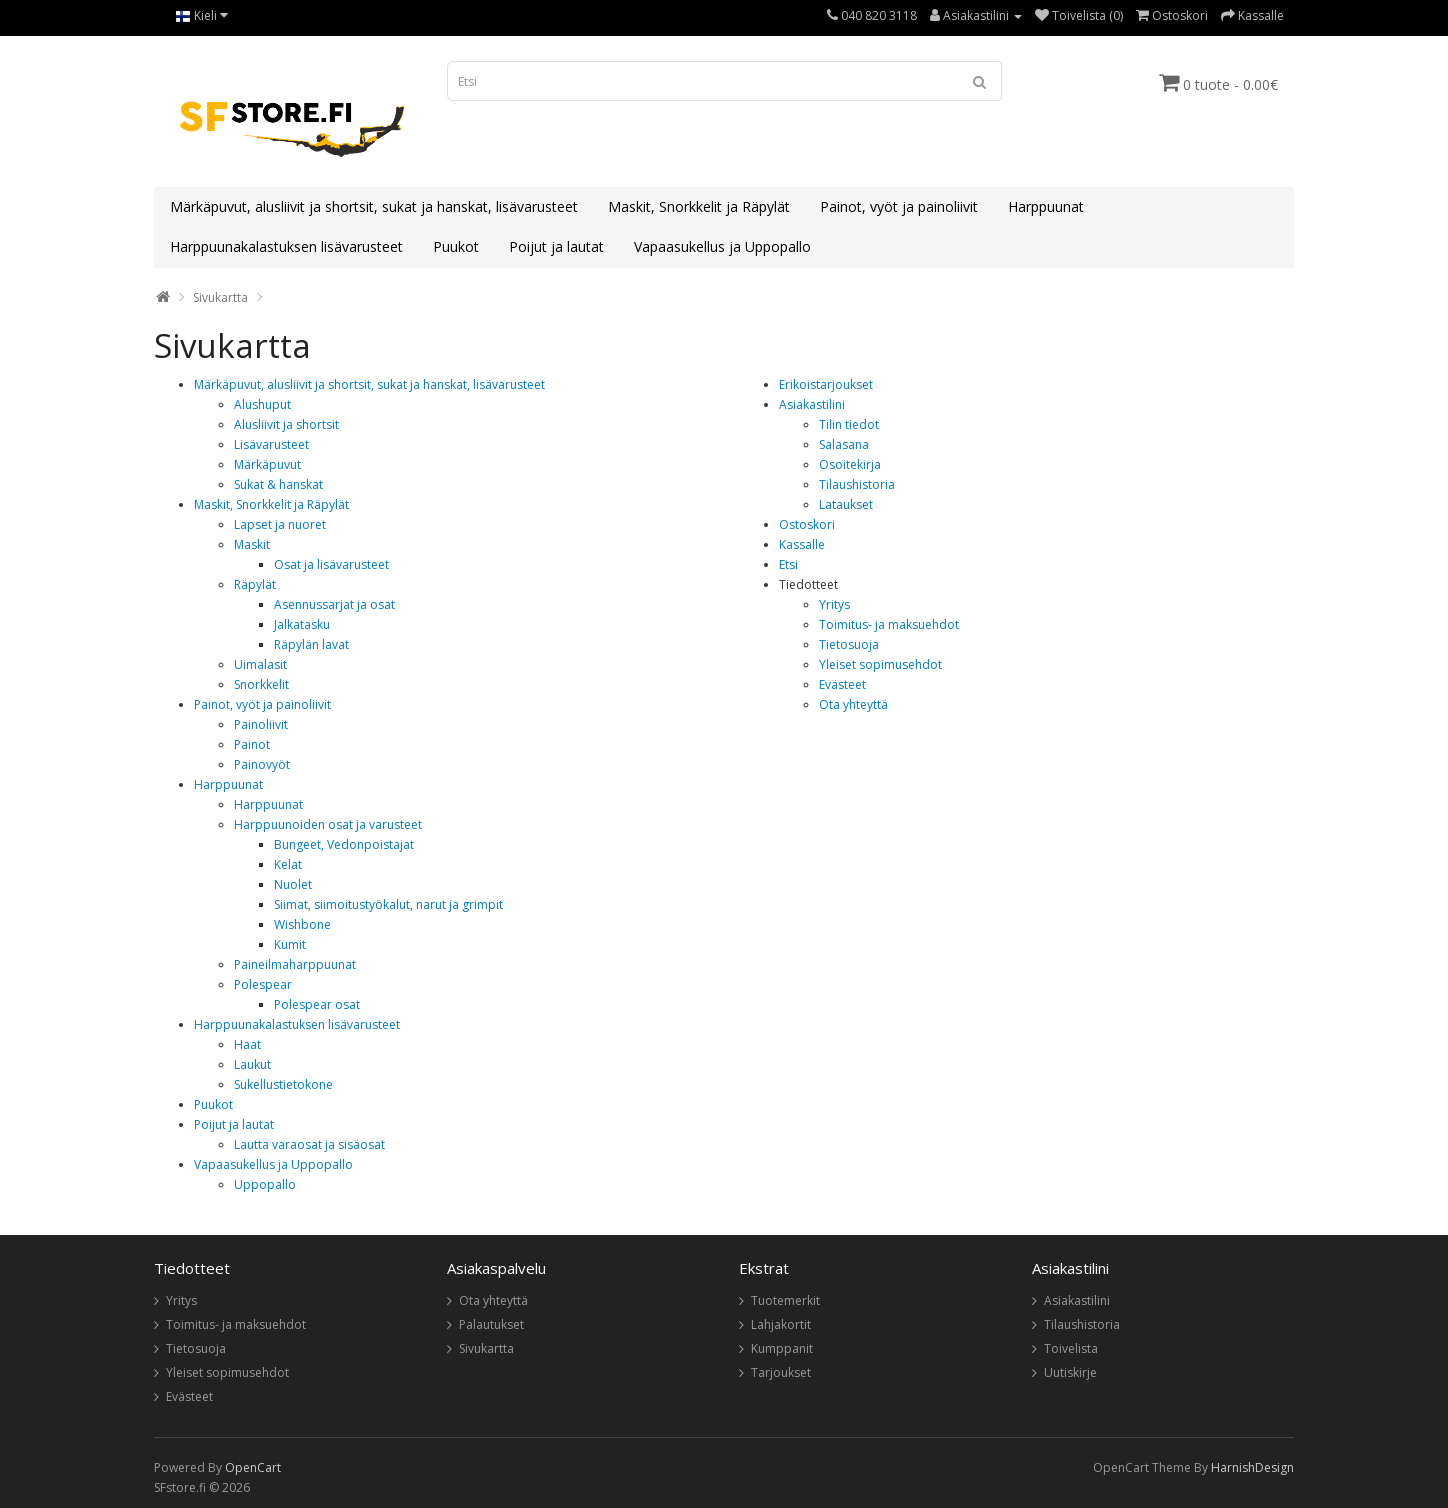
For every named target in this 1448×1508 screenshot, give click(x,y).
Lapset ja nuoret (280, 524)
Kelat (288, 864)
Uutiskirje (1070, 1372)
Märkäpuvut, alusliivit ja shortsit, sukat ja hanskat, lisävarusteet (374, 206)
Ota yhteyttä (853, 704)
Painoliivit (261, 724)
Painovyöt (262, 764)
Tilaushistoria (857, 484)
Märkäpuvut (267, 464)
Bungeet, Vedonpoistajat (344, 844)
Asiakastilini (812, 404)
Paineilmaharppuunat (295, 964)
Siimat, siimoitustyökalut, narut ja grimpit (388, 904)
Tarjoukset (781, 1372)
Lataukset (846, 504)
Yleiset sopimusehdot (880, 664)
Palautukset (491, 1324)
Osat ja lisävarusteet (331, 564)
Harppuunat (1046, 206)
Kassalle (802, 544)
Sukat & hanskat (278, 484)
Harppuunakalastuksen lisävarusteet (286, 246)
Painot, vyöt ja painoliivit (899, 206)
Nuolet (293, 884)
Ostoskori (807, 524)
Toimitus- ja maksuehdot (889, 624)
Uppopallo (265, 1184)
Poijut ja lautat (556, 246)
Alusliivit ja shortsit (286, 424)
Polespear (263, 984)
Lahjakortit (781, 1324)
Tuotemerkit (785, 1300)
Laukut (252, 1064)
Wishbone (302, 924)
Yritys (834, 604)
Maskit (252, 544)
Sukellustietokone (283, 1084)
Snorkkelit (261, 684)
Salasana (844, 444)
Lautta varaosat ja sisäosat (309, 1144)
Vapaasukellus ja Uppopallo (722, 246)
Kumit (290, 944)
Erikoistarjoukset (826, 384)
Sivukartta (220, 297)
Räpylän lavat (311, 644)
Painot (252, 744)
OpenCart (253, 1467)
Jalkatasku (302, 624)
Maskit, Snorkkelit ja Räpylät (699, 206)
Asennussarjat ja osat (334, 604)
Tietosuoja (849, 644)
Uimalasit (260, 664)
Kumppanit (782, 1348)
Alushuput (262, 404)
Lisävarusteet (271, 444)
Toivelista (1071, 1348)
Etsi (788, 564)
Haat (247, 1044)
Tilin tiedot (849, 424)
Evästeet (842, 684)
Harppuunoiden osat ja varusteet (328, 824)
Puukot (456, 246)
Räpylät (255, 584)
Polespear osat (317, 1004)
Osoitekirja (850, 464)
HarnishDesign (1252, 1467)
